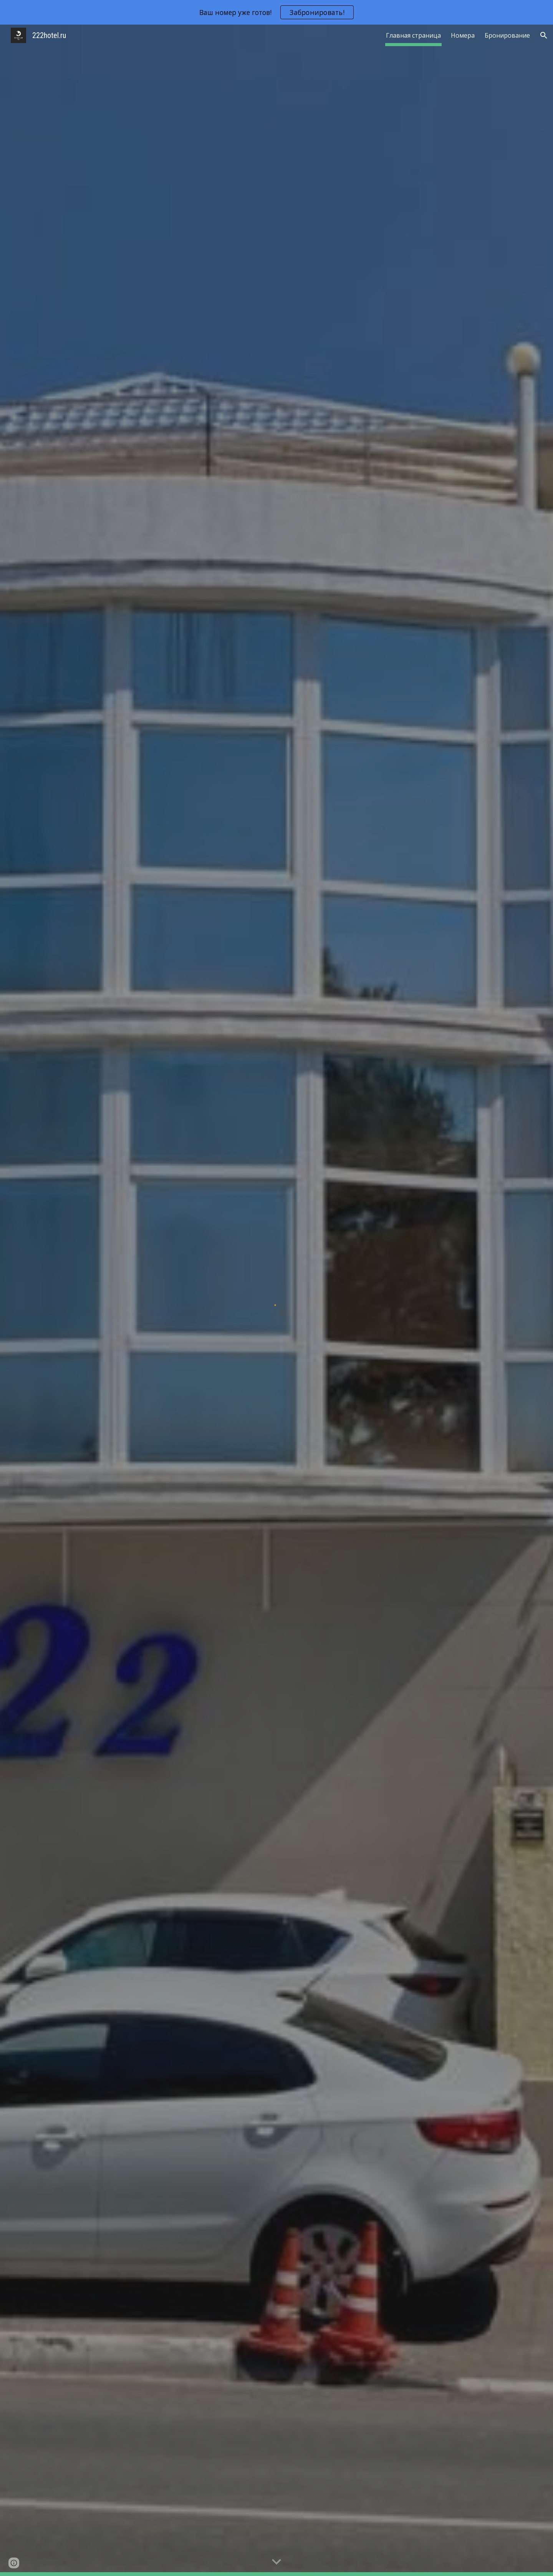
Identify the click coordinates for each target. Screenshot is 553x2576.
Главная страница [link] (413, 35)
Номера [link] (463, 35)
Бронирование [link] (507, 35)
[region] (276, 12)
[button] (544, 35)
